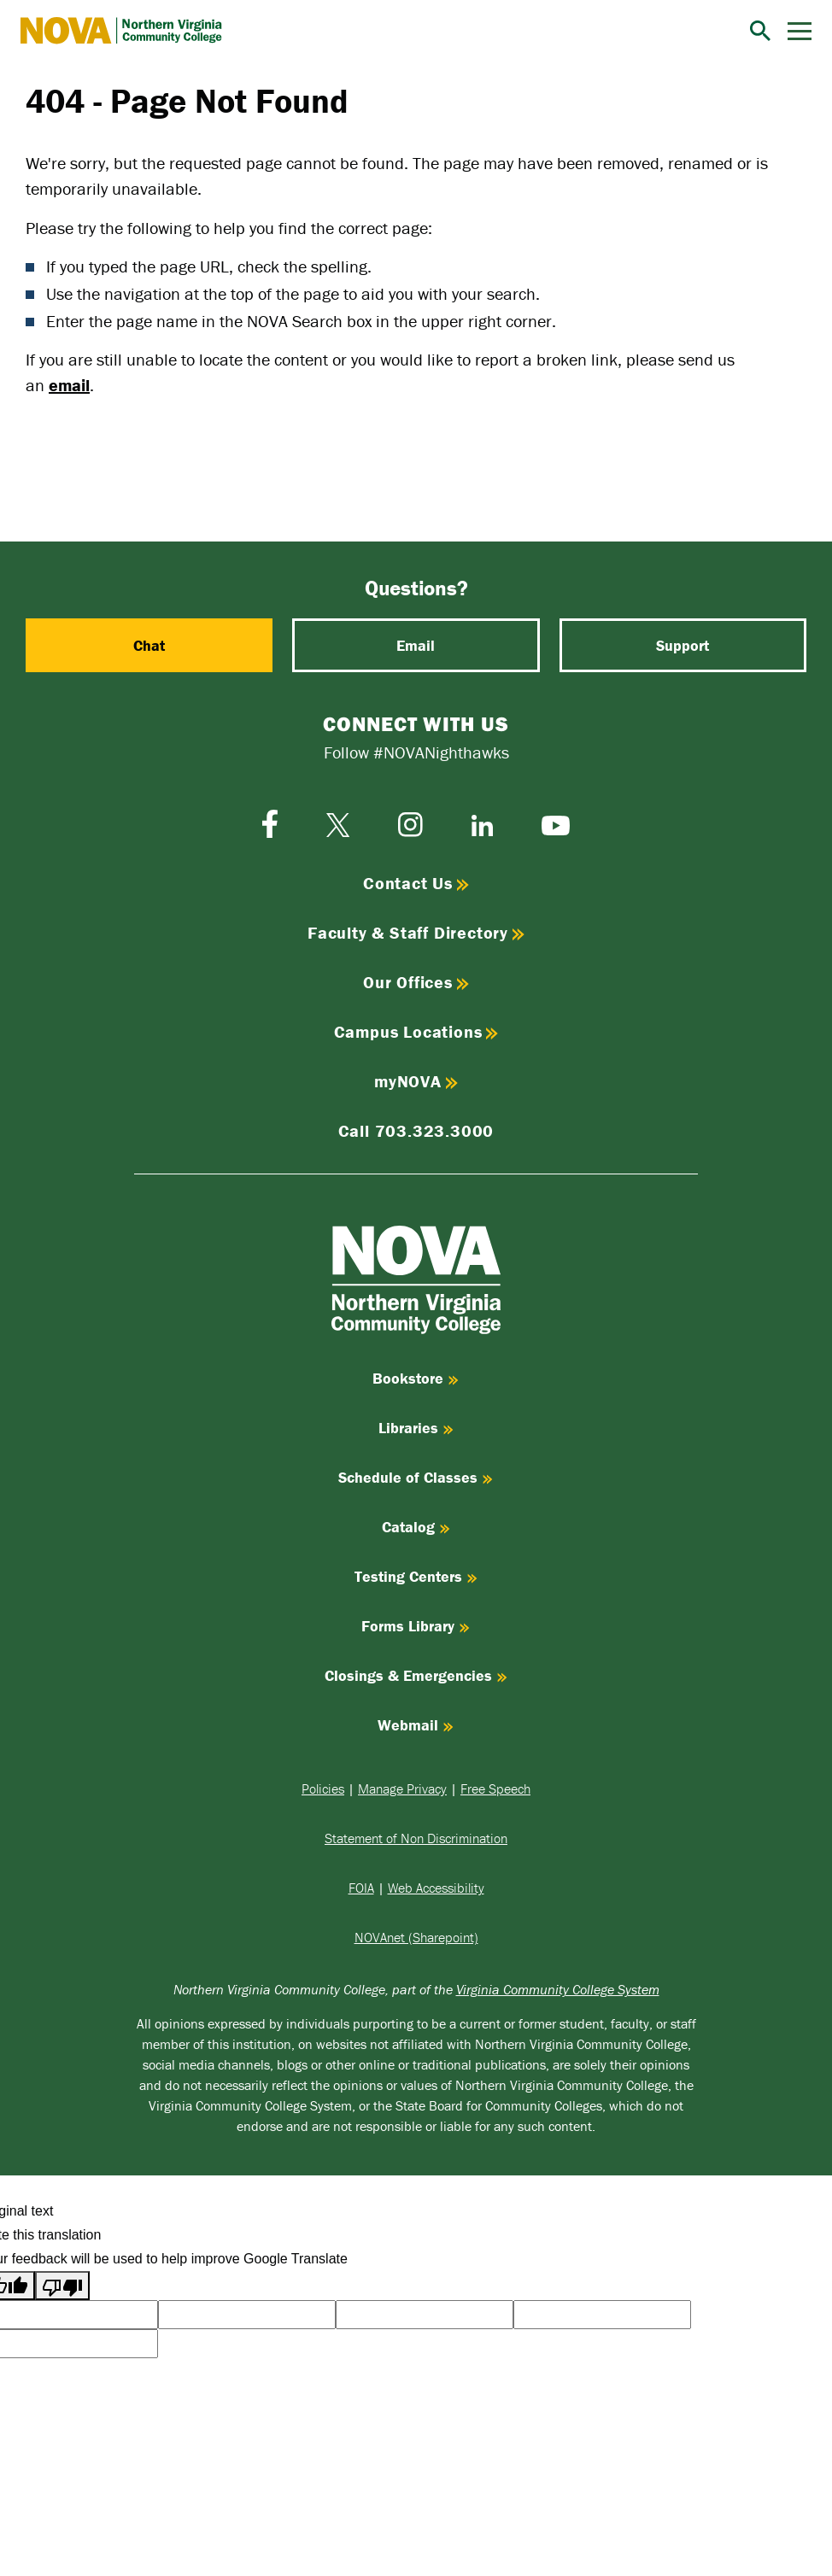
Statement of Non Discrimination (416, 1838)
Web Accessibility (436, 1887)
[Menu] (799, 31)
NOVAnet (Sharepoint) (416, 1937)
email (69, 384)
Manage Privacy (402, 1788)
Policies (323, 1788)
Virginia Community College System (557, 1989)
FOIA (361, 1887)
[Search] (760, 30)
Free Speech (495, 1788)
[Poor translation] (62, 2285)
